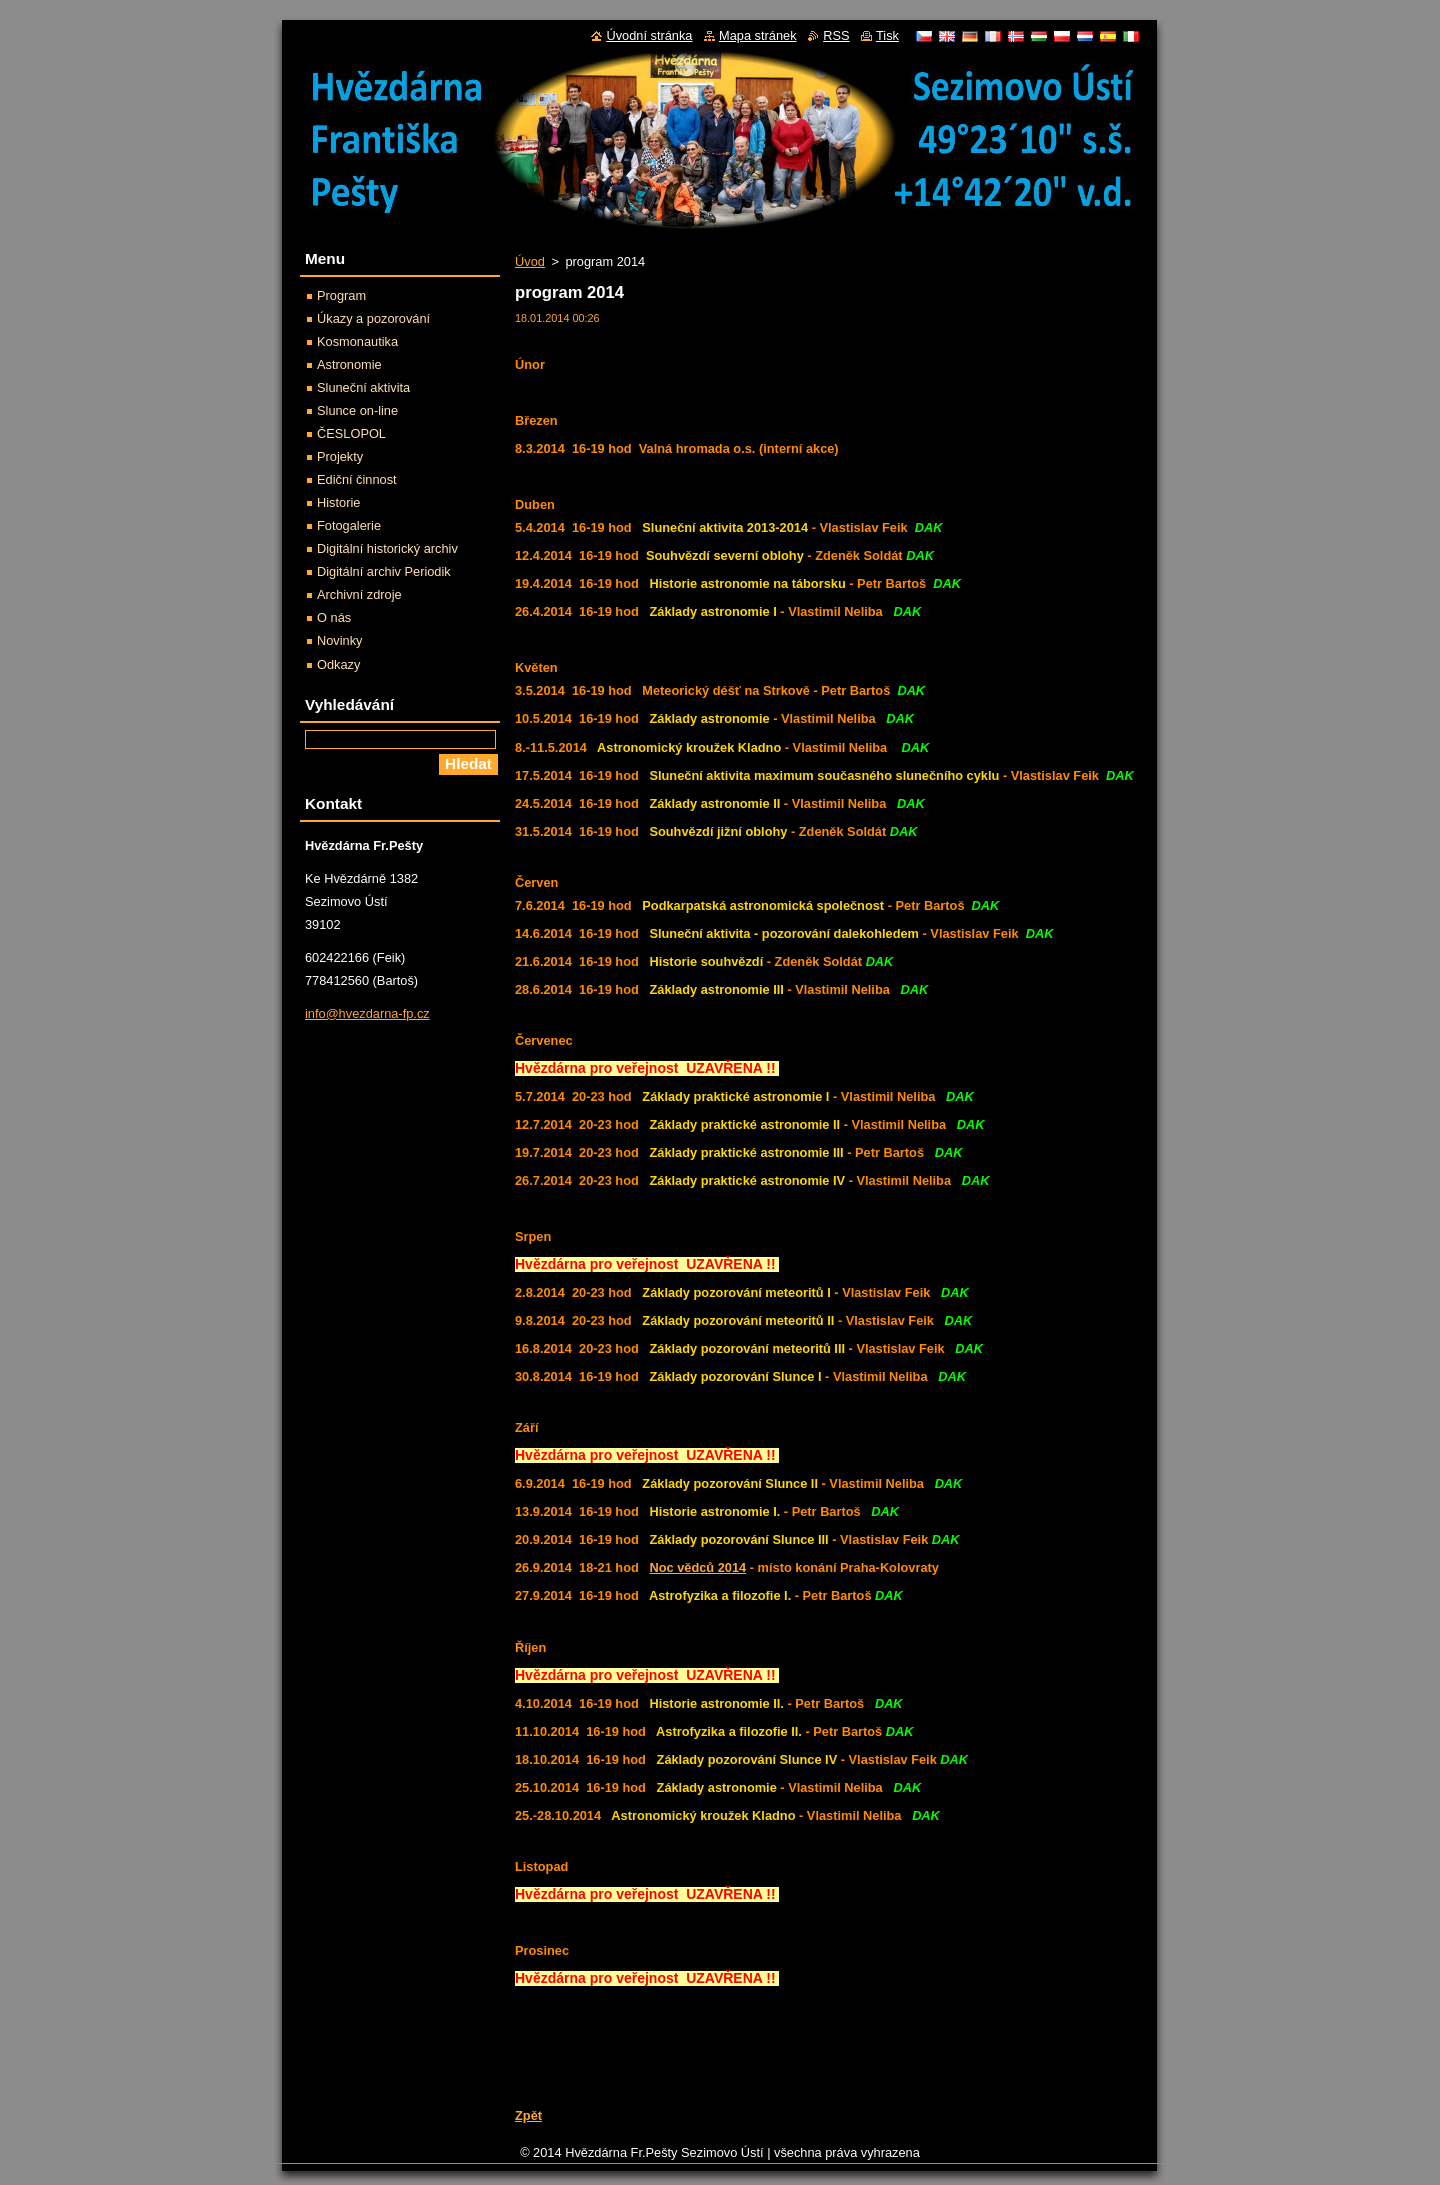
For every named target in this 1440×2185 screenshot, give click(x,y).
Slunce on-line (357, 410)
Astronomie (349, 364)
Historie (338, 502)
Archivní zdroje (359, 594)
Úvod (530, 261)
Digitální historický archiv (387, 548)
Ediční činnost (357, 479)
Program (341, 295)
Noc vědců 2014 (697, 1567)
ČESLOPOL (351, 433)
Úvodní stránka (649, 35)
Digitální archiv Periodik (384, 571)
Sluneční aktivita (363, 387)
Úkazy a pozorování (373, 318)
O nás (334, 617)
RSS (836, 35)
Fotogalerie (349, 525)
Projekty (340, 456)
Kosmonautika (357, 341)
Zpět (528, 2115)
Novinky (340, 640)
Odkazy (338, 664)
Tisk (887, 35)
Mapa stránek (758, 35)
